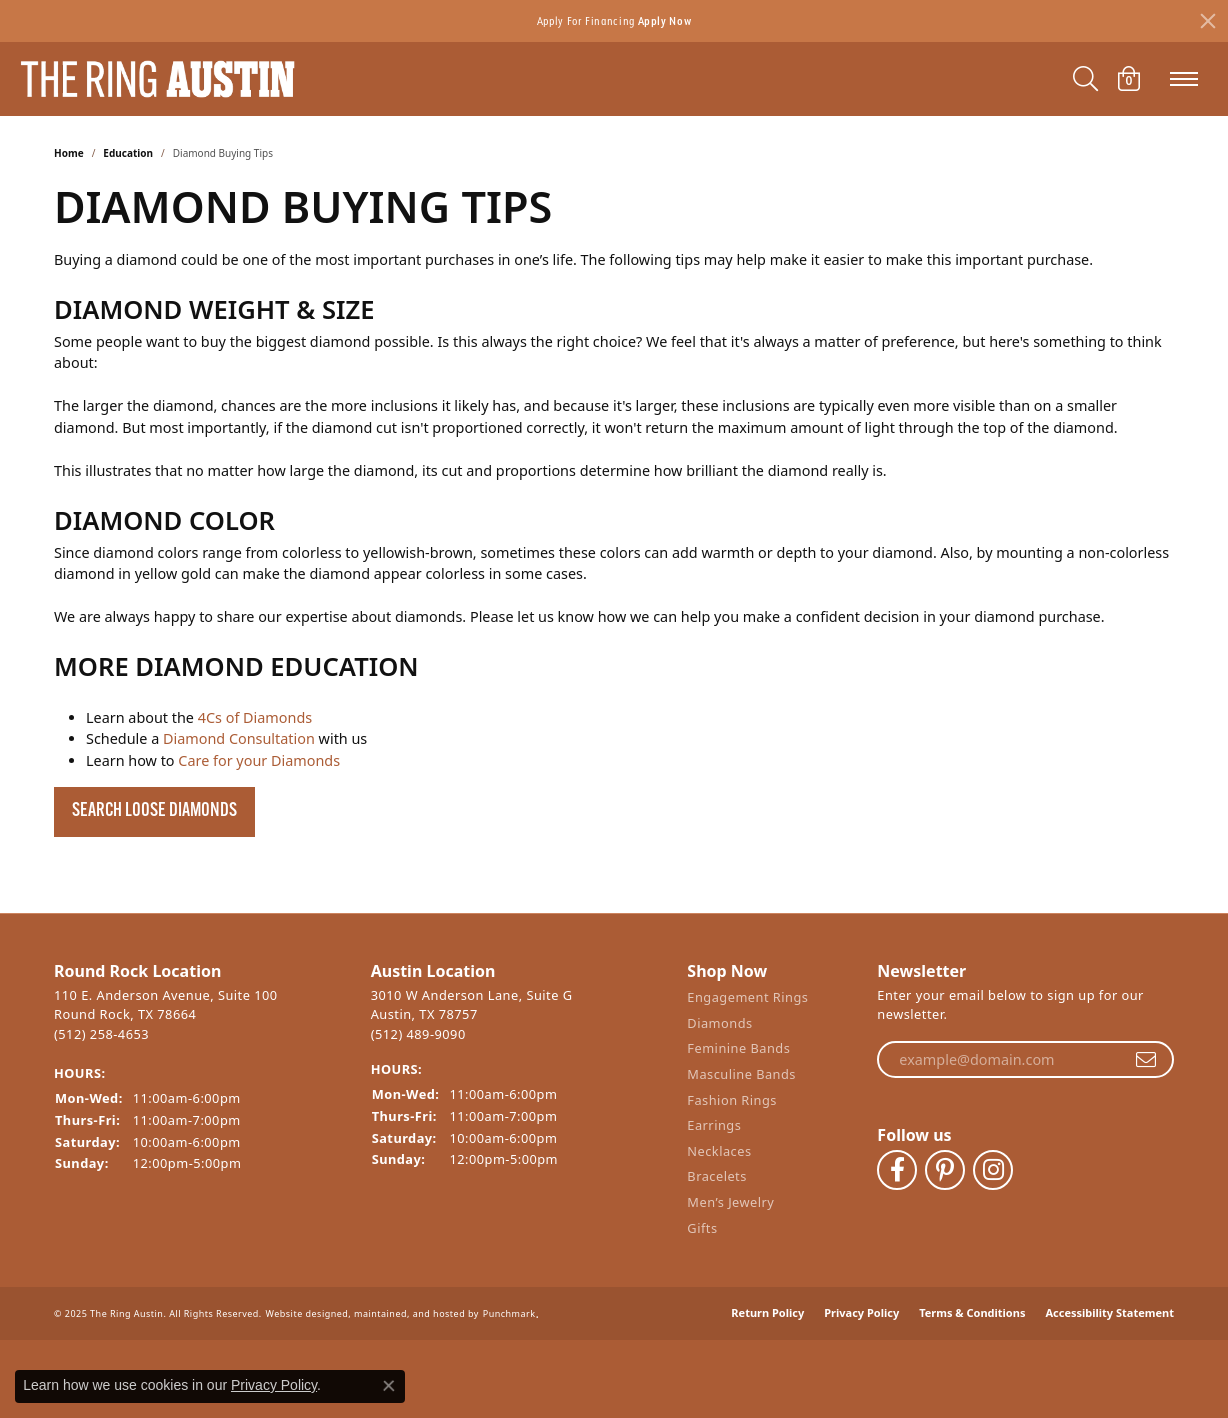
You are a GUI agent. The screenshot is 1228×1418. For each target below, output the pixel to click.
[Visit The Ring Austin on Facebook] (897, 1164)
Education (128, 153)
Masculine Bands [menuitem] (741, 1079)
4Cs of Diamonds (255, 717)
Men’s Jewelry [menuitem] (730, 1207)
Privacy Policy (861, 1298)
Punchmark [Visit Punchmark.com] (509, 1299)
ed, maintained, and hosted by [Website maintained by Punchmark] (408, 1299)
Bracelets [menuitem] (716, 1182)
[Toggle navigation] (1184, 79)
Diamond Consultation (239, 738)
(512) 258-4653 (101, 1034)
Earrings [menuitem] (714, 1131)
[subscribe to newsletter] (1146, 1060)
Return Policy (767, 1298)
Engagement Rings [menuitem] (747, 1003)
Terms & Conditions (972, 1298)
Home (69, 153)
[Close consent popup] (389, 1386)
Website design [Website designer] (301, 1299)
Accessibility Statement (1109, 1298)
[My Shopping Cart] (1129, 79)
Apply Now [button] (665, 20)
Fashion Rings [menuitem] (732, 1105)
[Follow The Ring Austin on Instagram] (993, 1164)
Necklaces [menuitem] (719, 1156)
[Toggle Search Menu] (1085, 79)
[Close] (1208, 21)
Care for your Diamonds (259, 760)
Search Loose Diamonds (154, 811)
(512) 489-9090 (418, 1034)
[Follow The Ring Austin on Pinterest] (945, 1164)
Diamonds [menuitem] (719, 1028)
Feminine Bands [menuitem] (738, 1054)
